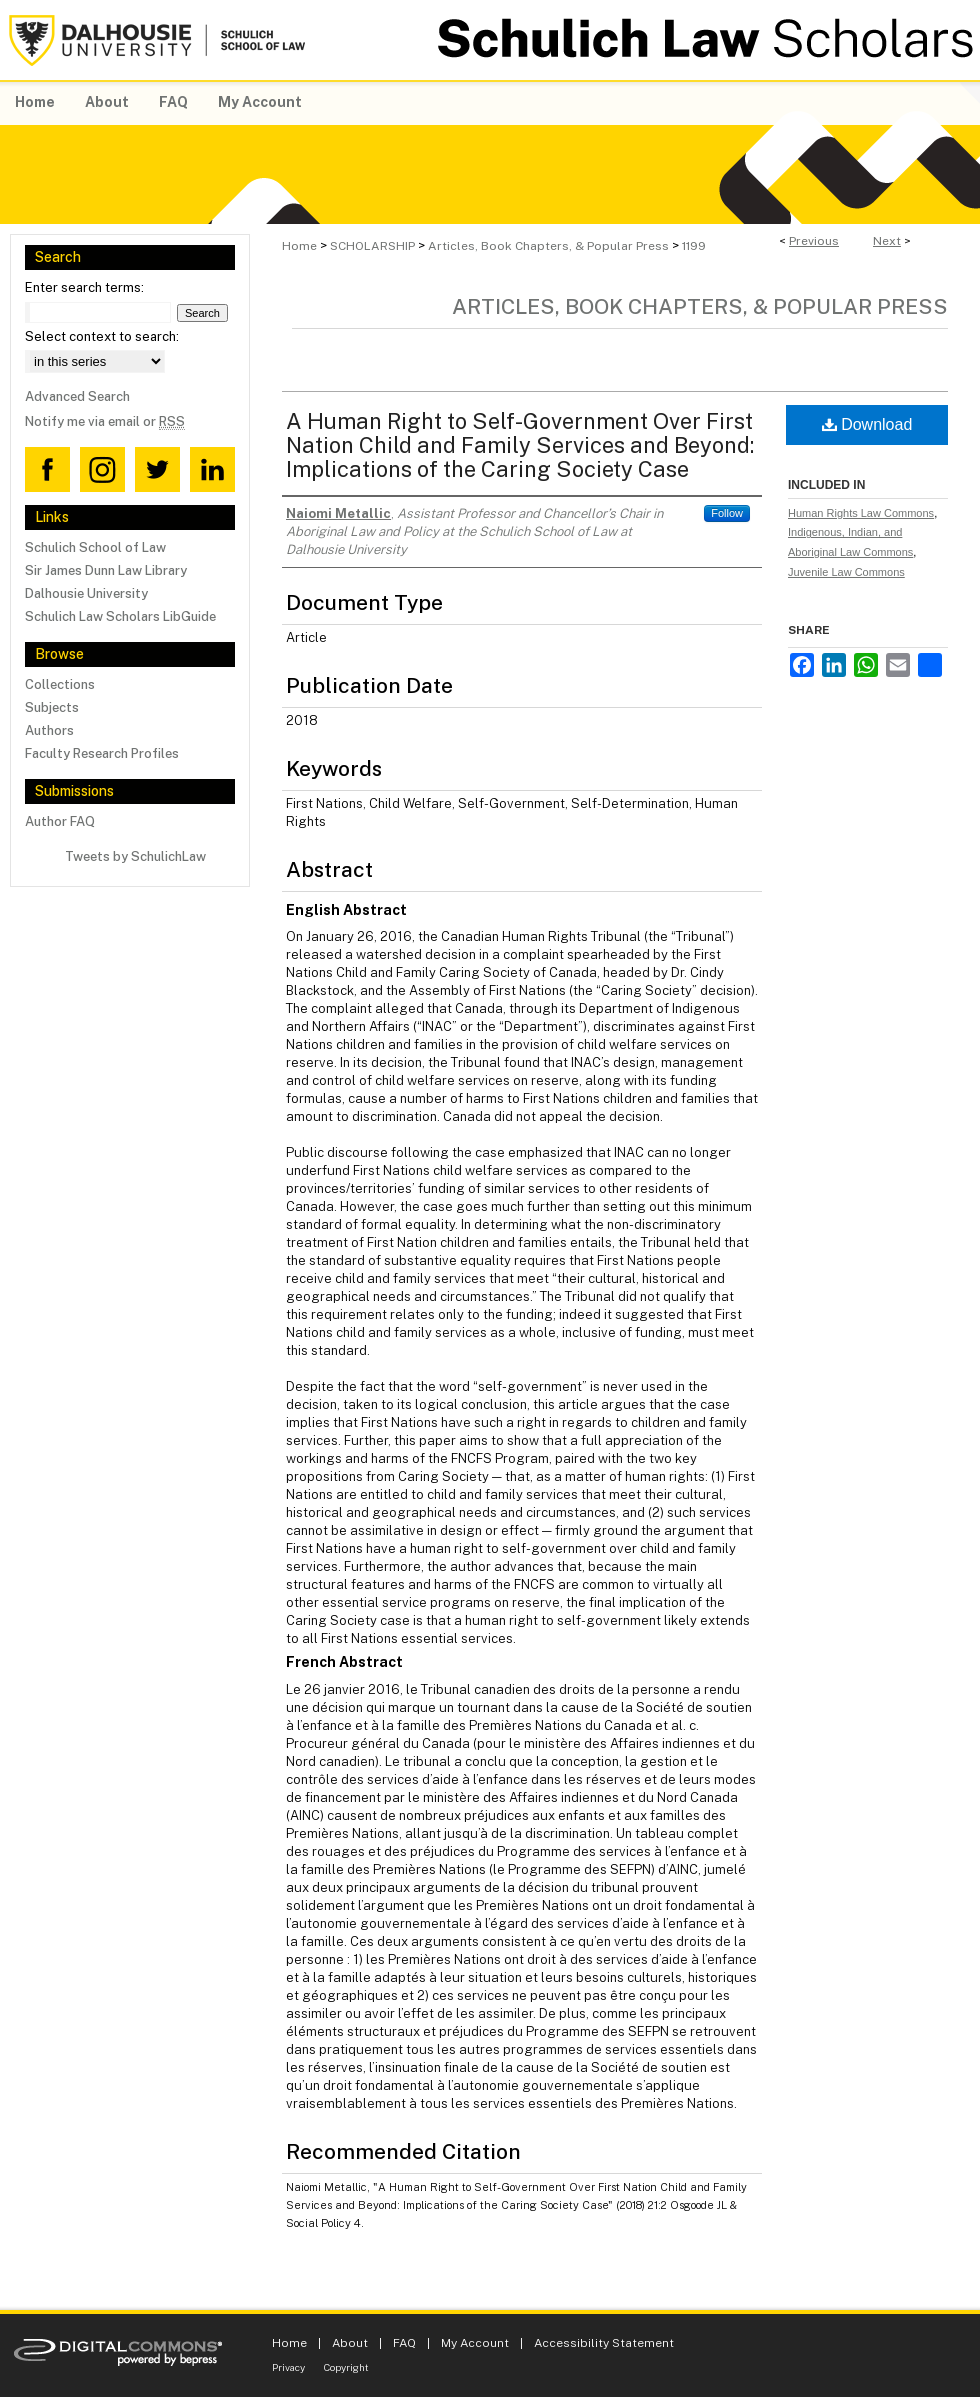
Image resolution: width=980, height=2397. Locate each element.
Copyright (346, 2367)
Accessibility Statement (604, 2343)
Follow (727, 513)
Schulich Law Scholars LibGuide (120, 616)
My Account (475, 2343)
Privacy (288, 2367)
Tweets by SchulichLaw (135, 856)
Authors (49, 730)
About (350, 2343)
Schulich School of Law (95, 547)
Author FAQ (60, 821)
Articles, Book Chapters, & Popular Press (548, 246)
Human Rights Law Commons (861, 513)
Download (867, 424)
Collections (60, 684)
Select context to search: (102, 336)
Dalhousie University (86, 593)
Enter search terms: (84, 287)
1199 (694, 246)
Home (299, 246)
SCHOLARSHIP (372, 246)
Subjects (52, 707)
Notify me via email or (105, 421)
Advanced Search (77, 396)
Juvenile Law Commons (846, 572)
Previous (814, 241)
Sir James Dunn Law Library (106, 570)
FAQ (404, 2343)
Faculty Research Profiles (102, 753)
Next (887, 241)
